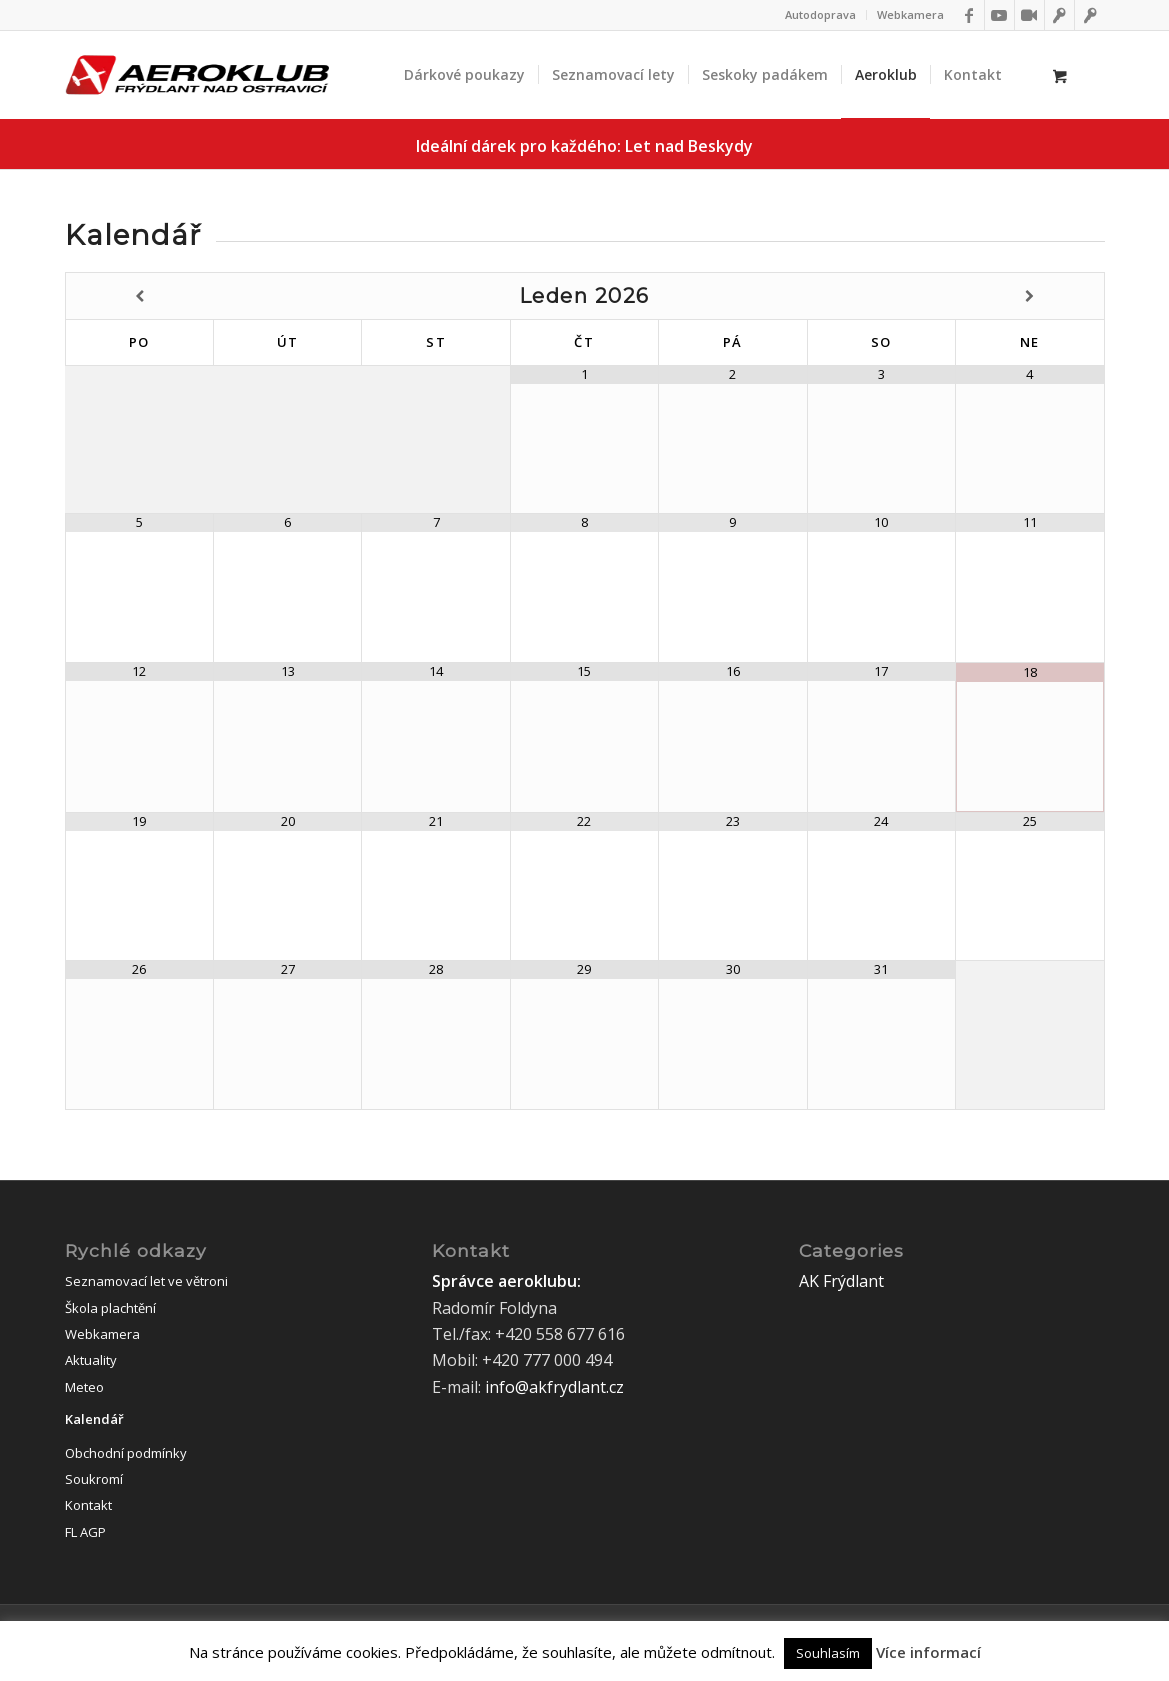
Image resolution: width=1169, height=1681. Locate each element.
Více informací (928, 1652)
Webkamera (910, 14)
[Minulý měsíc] (140, 296)
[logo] (197, 75)
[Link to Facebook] (969, 15)
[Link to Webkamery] (1029, 15)
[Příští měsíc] (1030, 296)
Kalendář (94, 1419)
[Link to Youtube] (999, 15)
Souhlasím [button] (828, 1653)
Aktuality (91, 1360)
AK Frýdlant (841, 1281)
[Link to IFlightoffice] (1059, 15)
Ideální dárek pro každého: (584, 146)
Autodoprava (820, 14)
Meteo (84, 1387)
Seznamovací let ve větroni (146, 1281)
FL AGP (85, 1532)
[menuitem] (821, 15)
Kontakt (88, 1505)
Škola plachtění (110, 1308)
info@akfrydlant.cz (554, 1387)
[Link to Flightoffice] (1090, 15)
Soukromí (94, 1479)
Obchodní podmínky (126, 1453)
